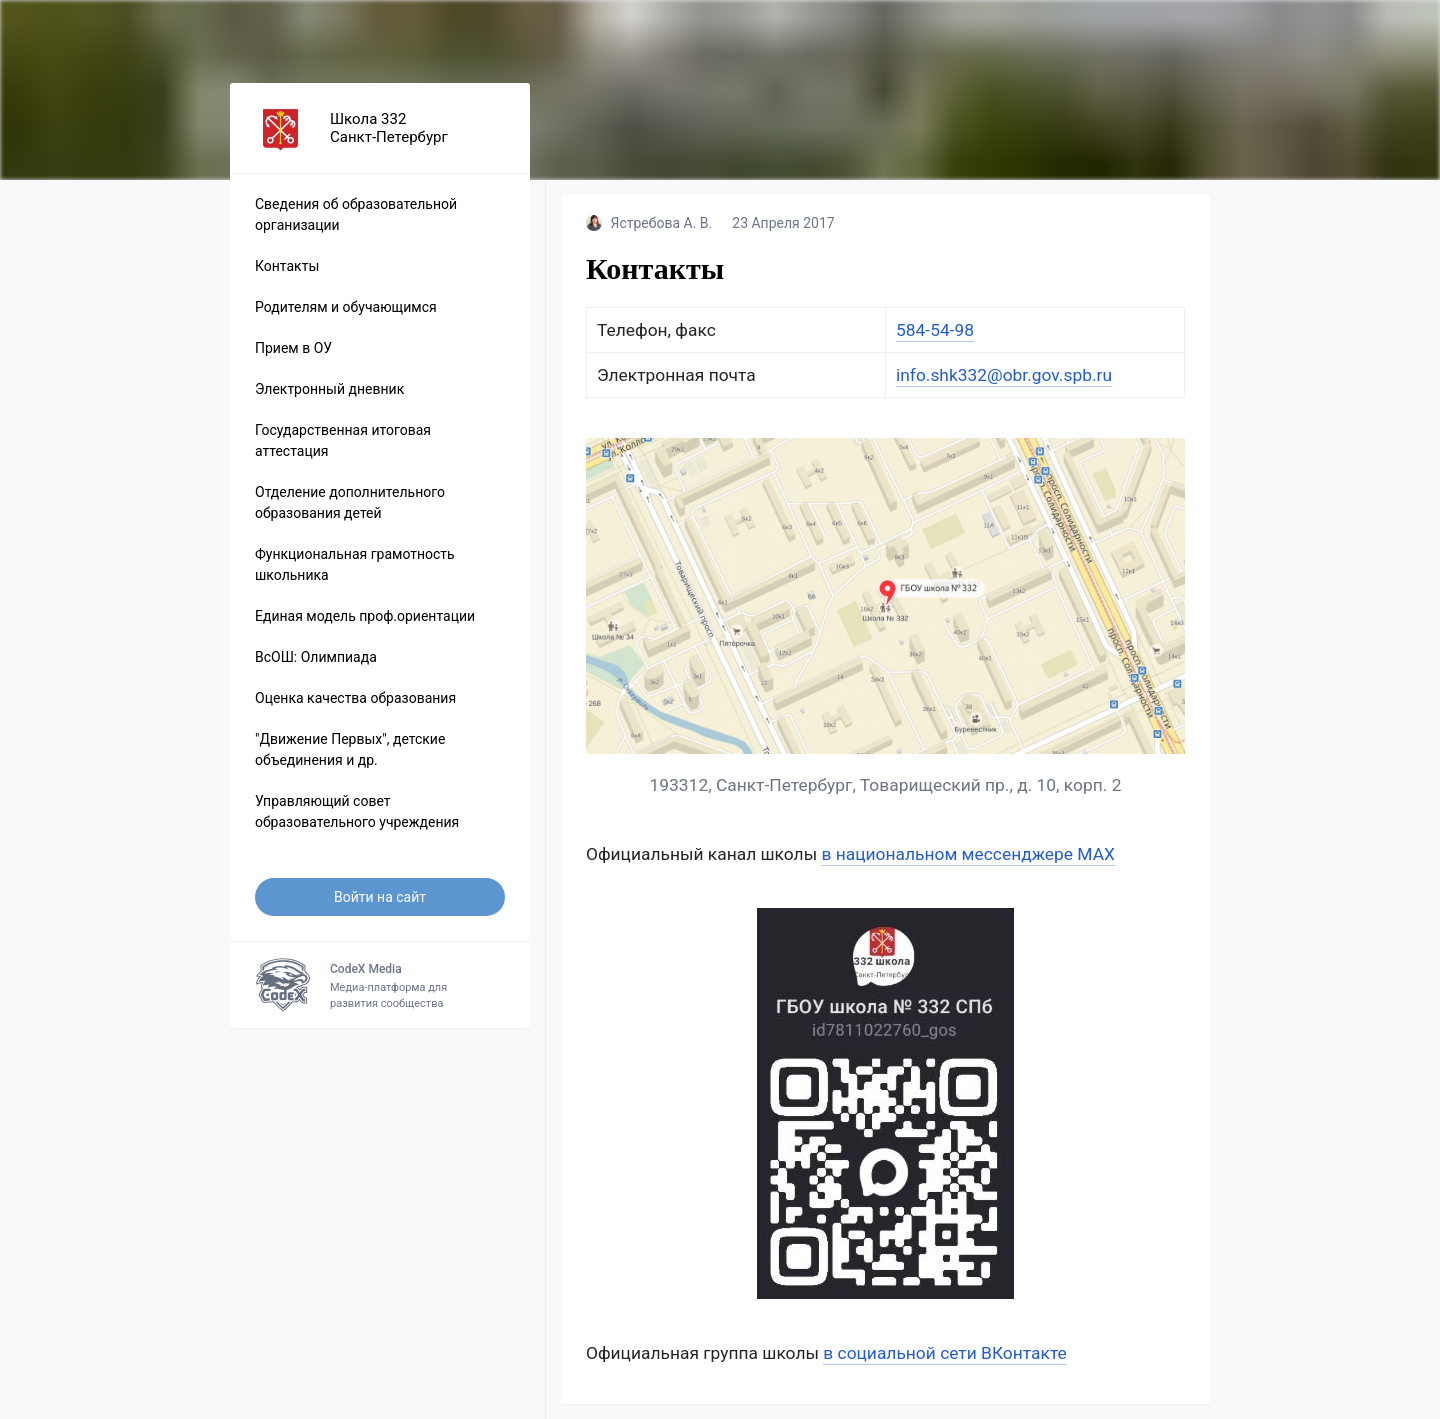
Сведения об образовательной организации (356, 214)
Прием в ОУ (293, 348)
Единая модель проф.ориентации (365, 616)
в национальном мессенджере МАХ (967, 854)
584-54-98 (935, 330)
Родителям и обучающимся (346, 307)
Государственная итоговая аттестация (343, 440)
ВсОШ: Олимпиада (316, 657)
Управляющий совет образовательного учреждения (357, 811)
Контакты (287, 266)
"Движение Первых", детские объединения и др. (350, 749)
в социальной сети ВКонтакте (945, 1353)
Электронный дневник (329, 389)
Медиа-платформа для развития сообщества (380, 985)
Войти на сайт (380, 897)
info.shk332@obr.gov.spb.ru (1004, 375)
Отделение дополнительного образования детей (350, 502)
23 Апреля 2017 (783, 223)
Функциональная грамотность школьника (355, 564)
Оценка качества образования (355, 698)
